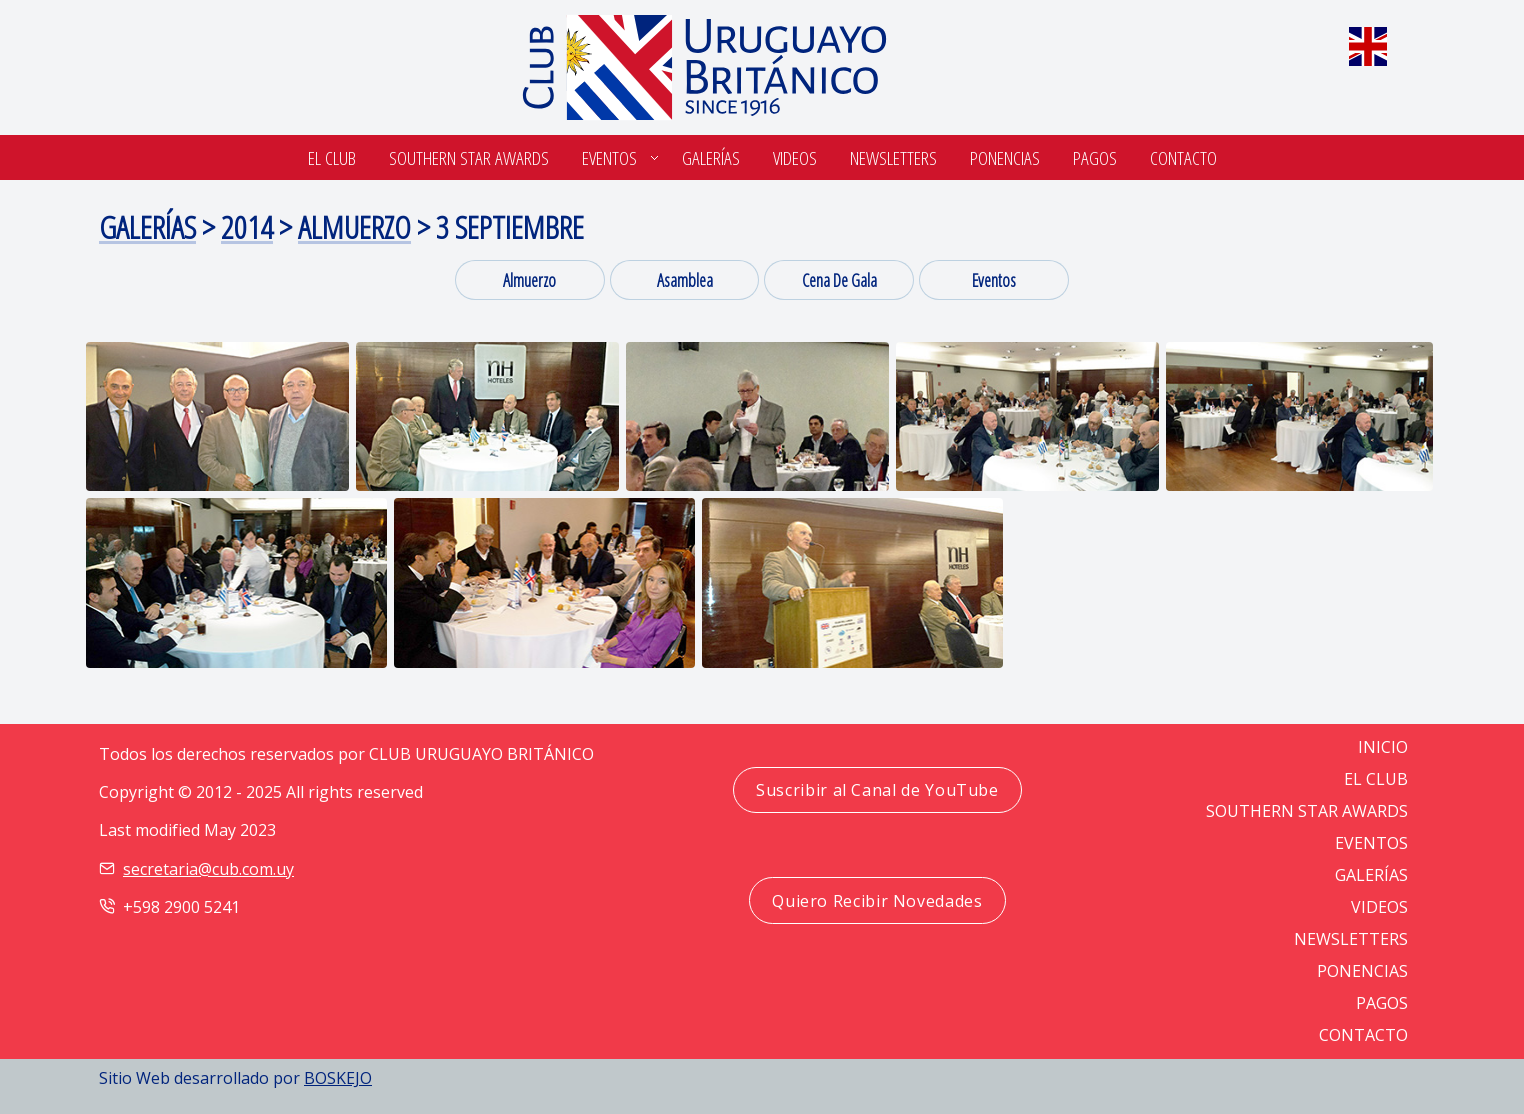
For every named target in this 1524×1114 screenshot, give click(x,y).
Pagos (1095, 157)
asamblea (685, 280)
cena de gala (839, 280)
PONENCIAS (1362, 971)
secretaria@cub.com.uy (208, 869)
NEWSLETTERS (1351, 939)
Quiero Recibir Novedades (877, 901)
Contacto (1183, 157)
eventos (994, 280)
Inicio (1383, 747)
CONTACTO (1363, 1035)
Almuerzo (354, 226)
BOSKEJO (338, 1078)
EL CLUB (1376, 779)
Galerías (711, 157)
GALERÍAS (1371, 875)
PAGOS (1382, 1003)
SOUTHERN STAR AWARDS (469, 157)
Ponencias (1005, 157)
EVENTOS (1371, 843)
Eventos (609, 157)
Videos (795, 157)
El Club (332, 157)
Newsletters (893, 157)
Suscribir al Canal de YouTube (877, 790)
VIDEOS (1379, 907)
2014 (247, 226)
